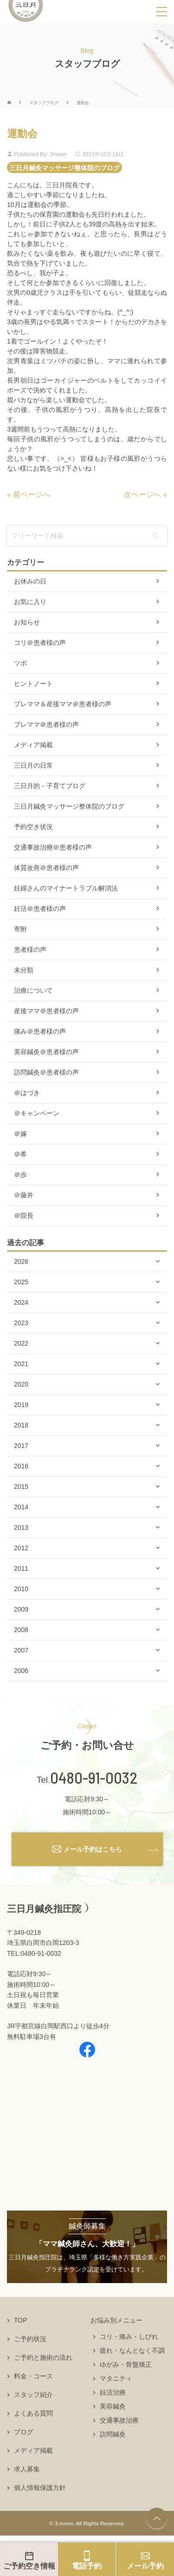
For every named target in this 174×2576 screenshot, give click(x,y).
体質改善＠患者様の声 (46, 867)
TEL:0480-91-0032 (34, 1953)
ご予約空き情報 (29, 2566)
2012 (21, 1548)
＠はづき (27, 1092)
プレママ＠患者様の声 (46, 724)
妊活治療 (113, 2392)
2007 (21, 1650)
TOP (20, 2320)
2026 (21, 1261)
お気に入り (30, 601)
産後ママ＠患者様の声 (46, 1011)
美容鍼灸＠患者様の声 (46, 1052)
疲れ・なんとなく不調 (132, 2350)
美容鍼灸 (113, 2406)
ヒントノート (33, 683)
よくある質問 (33, 2413)
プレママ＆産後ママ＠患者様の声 (62, 704)
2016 (21, 1466)
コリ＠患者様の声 (40, 642)
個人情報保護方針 (40, 2487)
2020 (21, 1384)
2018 (21, 1425)
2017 (21, 1445)
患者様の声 (30, 949)
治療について (33, 990)
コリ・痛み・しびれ (129, 2336)
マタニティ (116, 2378)
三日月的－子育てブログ (49, 786)
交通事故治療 (119, 2420)
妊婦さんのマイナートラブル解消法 (66, 888)
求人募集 (27, 2469)
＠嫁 (20, 1133)
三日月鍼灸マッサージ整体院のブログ (64, 167)
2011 (21, 1568)
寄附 (20, 929)
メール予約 (145, 2566)
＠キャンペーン (36, 1113)
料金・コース (33, 2376)
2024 (21, 1302)
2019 (21, 1404)
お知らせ (27, 622)
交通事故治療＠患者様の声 (53, 847)
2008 (21, 1629)
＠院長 (23, 1215)
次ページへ (142, 494)
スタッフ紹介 (33, 2394)
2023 (21, 1323)
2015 (21, 1486)
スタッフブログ (43, 102)
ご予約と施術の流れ (43, 2357)
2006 (21, 1670)
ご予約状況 (30, 2339)
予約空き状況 (33, 826)
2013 (21, 1527)
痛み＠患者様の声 (40, 1031)
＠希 (20, 1154)
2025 (21, 1282)
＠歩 (20, 1174)
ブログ (23, 2432)
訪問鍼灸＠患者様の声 (46, 1072)
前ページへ (31, 494)
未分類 (23, 970)
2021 (21, 1364)
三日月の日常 (33, 765)
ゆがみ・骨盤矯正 (126, 2364)
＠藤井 (23, 1195)
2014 (21, 1507)
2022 (21, 1343)
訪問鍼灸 (113, 2434)
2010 (21, 1589)
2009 (21, 1609)
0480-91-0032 (93, 1778)
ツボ (20, 663)
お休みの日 (30, 581)
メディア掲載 (33, 745)
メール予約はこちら (93, 1849)
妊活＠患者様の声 (40, 908)
